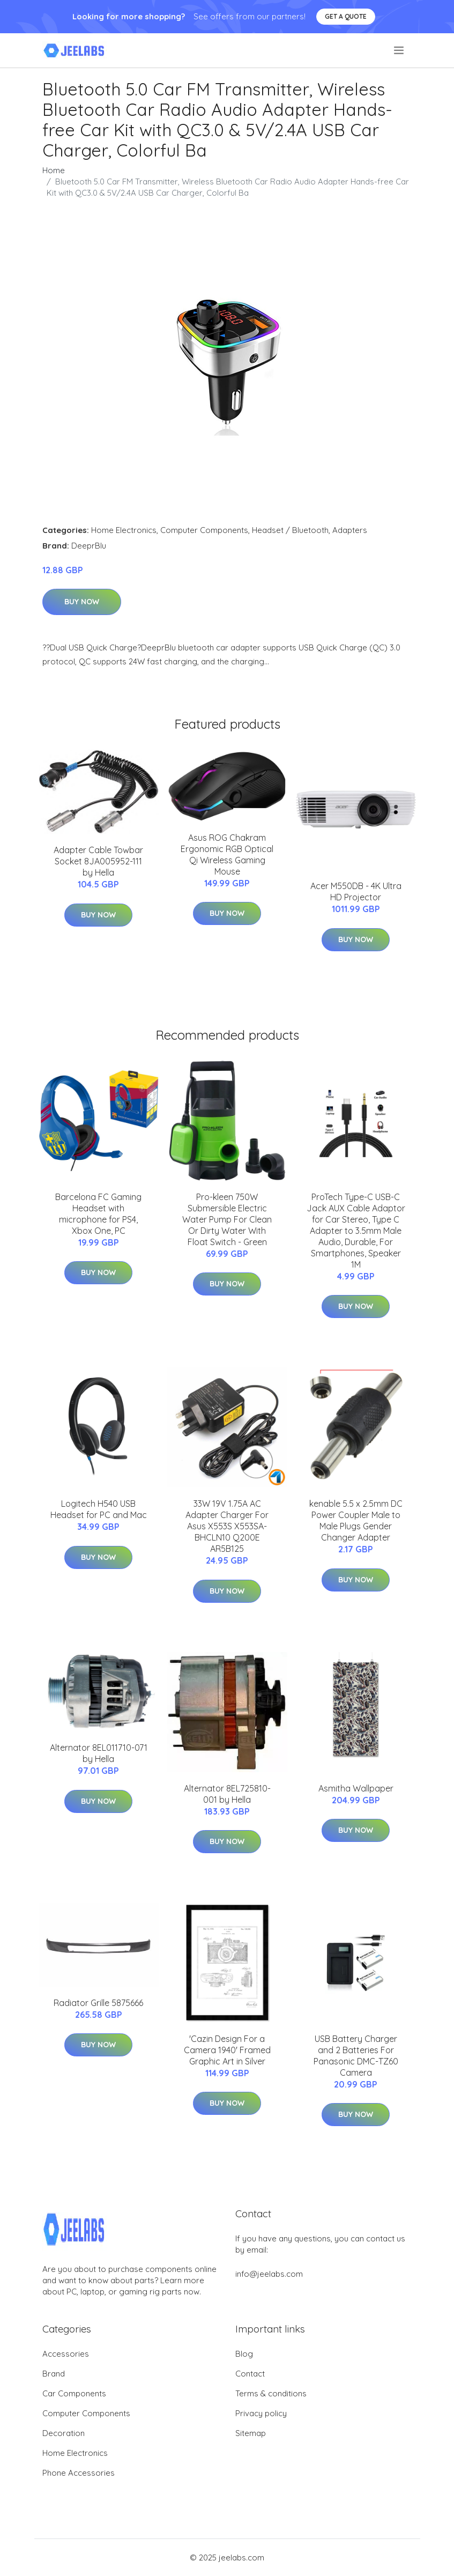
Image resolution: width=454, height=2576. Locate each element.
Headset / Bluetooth (290, 530)
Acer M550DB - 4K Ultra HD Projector (355, 891)
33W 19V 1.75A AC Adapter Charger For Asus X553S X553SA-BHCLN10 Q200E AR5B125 (227, 1526)
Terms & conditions (271, 2393)
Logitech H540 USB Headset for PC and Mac (98, 1509)
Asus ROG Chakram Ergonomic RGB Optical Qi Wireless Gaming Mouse (227, 854)
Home (53, 170)
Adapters (349, 530)
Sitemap (250, 2433)
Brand (53, 2373)
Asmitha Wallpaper (355, 1788)
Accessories (65, 2354)
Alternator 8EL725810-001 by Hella (227, 1794)
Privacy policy (261, 2413)
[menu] (399, 50)
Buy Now (81, 601)
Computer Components (204, 530)
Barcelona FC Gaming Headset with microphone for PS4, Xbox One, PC (98, 1213)
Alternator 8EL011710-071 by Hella (98, 1753)
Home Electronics (124, 530)
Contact (250, 2373)
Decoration (63, 2433)
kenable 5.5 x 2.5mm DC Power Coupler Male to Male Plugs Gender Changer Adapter (356, 1520)
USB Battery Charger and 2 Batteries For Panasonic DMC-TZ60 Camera (356, 2055)
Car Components (74, 2393)
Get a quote (346, 16)
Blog (244, 2354)
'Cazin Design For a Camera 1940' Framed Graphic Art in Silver (227, 2050)
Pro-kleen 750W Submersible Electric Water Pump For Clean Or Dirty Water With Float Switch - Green (227, 1219)
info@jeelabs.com (269, 2274)
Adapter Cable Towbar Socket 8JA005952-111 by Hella (98, 861)
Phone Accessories (78, 2473)
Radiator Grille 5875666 (98, 2002)
